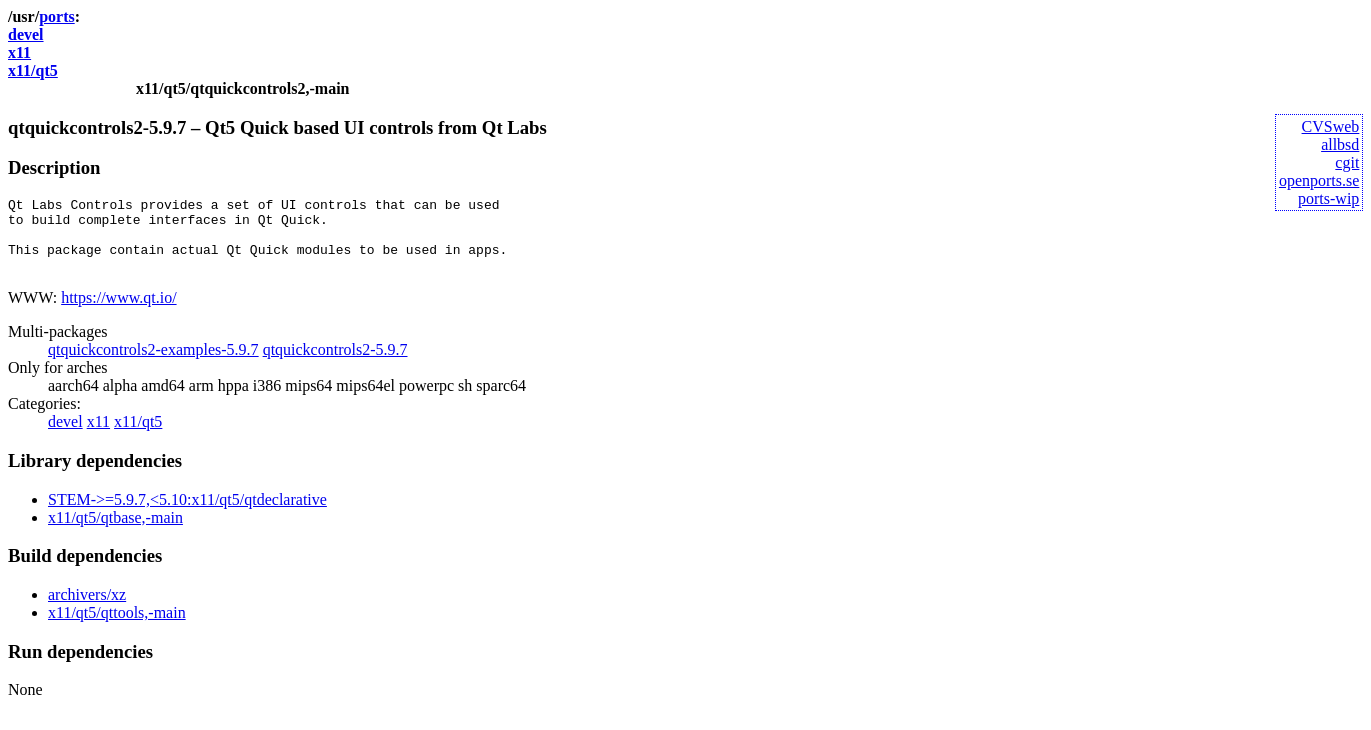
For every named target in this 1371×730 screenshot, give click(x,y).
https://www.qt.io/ (118, 312)
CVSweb (1331, 126)
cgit (1347, 162)
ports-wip (1328, 198)
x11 (19, 52)
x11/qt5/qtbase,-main (115, 532)
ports (57, 16)
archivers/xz (87, 609)
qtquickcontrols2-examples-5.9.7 (153, 364)
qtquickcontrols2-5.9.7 (335, 364)
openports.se (1319, 180)
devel (26, 34)
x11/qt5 (33, 70)
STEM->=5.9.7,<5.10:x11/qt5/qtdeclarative (187, 514)
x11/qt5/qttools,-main (117, 627)
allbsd (1340, 144)
